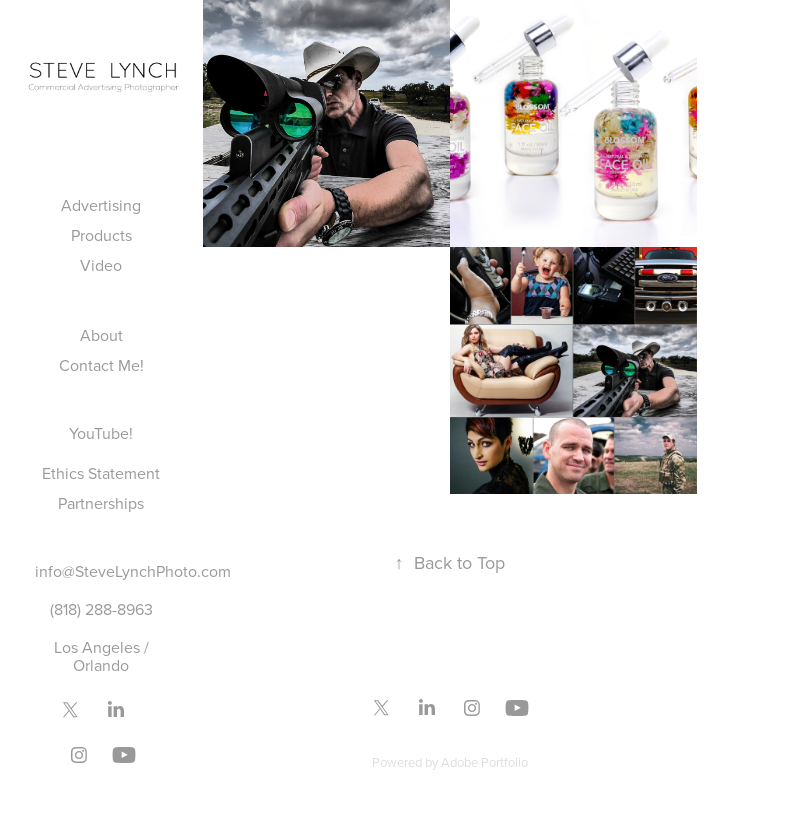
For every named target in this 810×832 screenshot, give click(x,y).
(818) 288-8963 (101, 609)
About (101, 335)
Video (101, 265)
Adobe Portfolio (484, 762)
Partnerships (101, 503)
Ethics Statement (101, 473)
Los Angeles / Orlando (101, 656)
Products (101, 235)
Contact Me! (101, 365)
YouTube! (101, 433)
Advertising (101, 205)
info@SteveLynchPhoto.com (133, 571)
